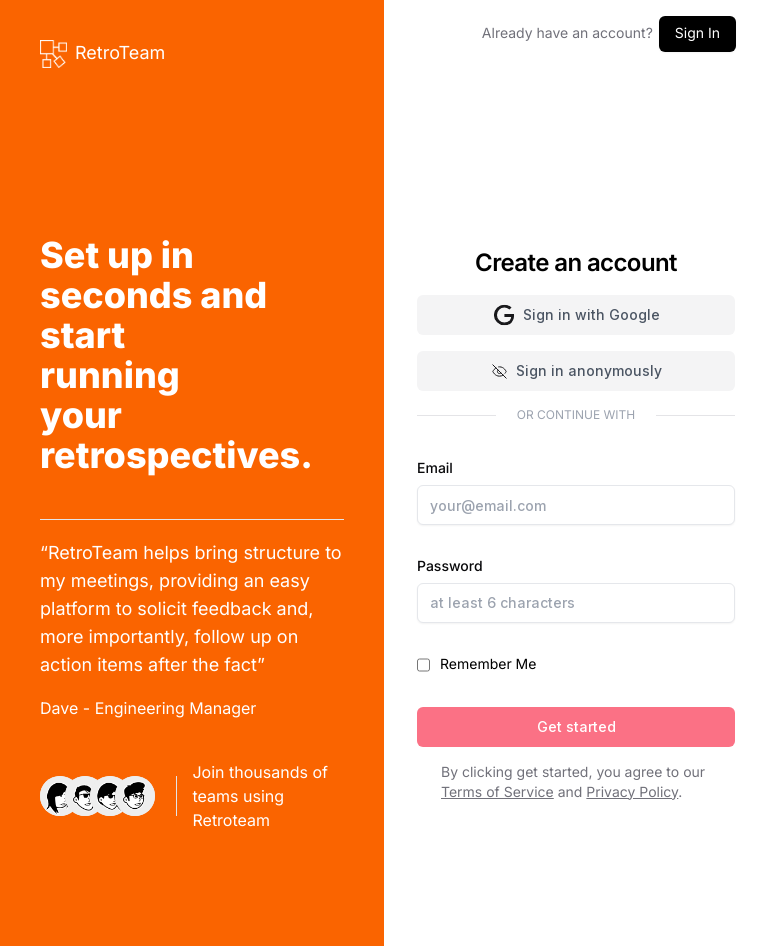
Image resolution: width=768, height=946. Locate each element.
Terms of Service (497, 792)
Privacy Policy (632, 792)
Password (576, 590)
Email (576, 492)
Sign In (697, 33)
